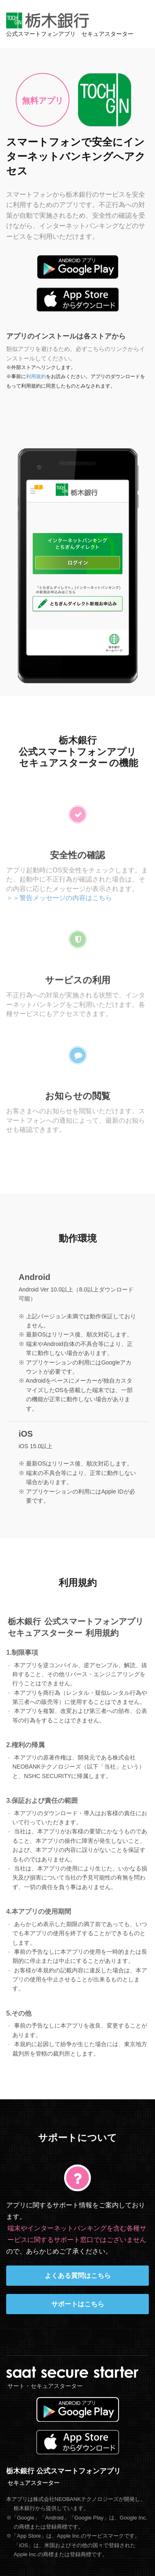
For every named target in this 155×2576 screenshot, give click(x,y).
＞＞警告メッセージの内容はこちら (59, 895)
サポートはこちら (77, 2304)
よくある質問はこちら (78, 2275)
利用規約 (35, 376)
